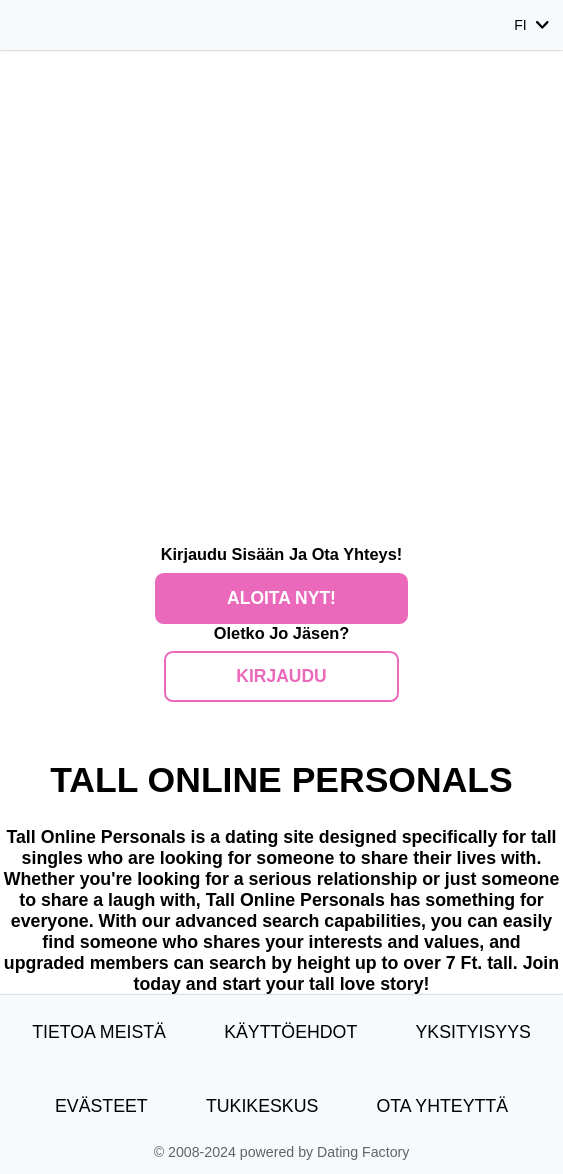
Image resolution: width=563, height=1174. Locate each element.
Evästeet (101, 1106)
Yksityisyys (472, 1032)
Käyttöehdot (290, 1032)
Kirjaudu (281, 676)
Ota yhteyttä (443, 1106)
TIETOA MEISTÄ (99, 1032)
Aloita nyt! (281, 598)
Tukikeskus (262, 1106)
